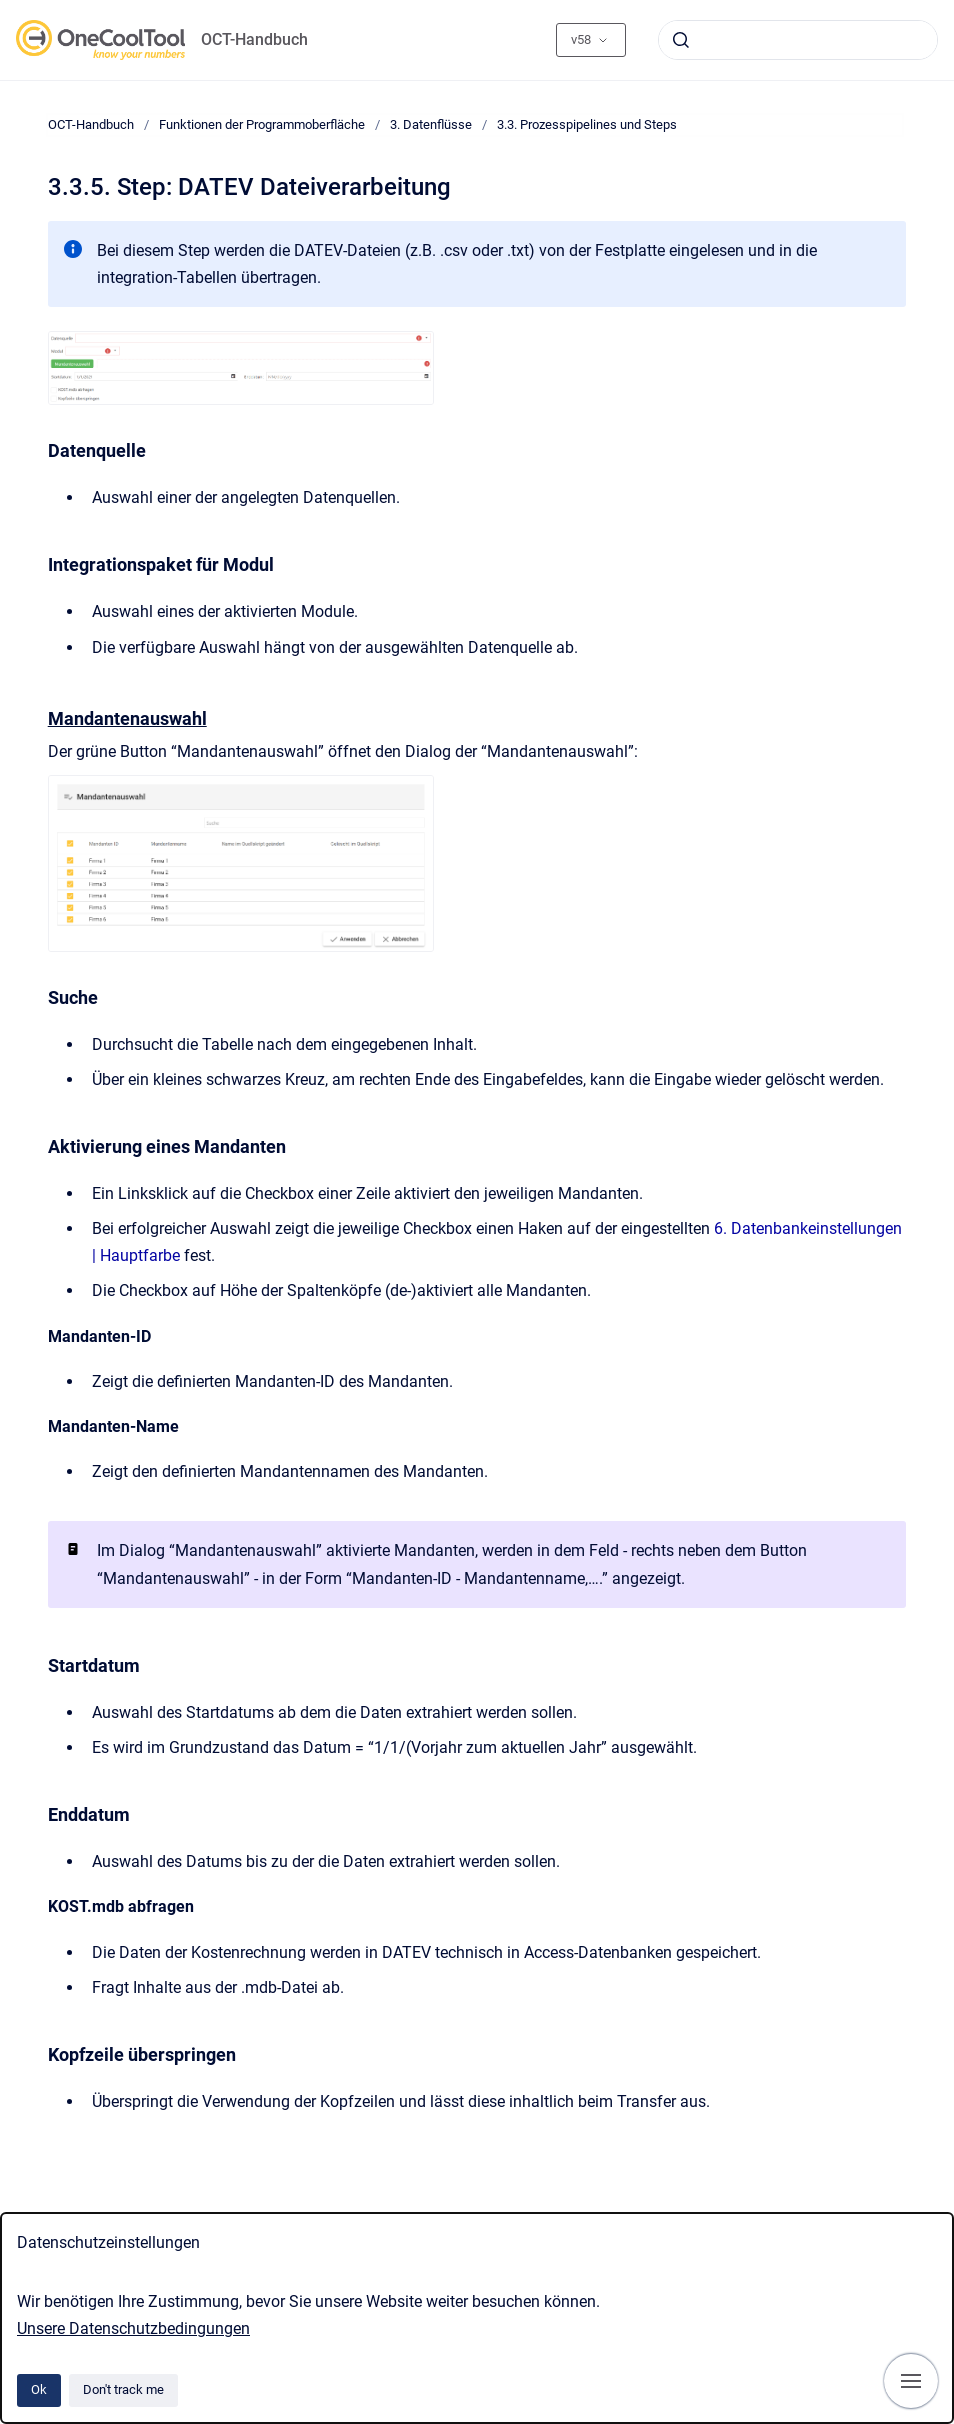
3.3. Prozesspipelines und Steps (587, 124)
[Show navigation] (911, 2381)
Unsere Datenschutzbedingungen (133, 2328)
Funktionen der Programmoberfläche (262, 124)
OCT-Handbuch (254, 39)
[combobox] (798, 40)
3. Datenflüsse (431, 124)
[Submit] (681, 40)
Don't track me (123, 2389)
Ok (39, 2389)
